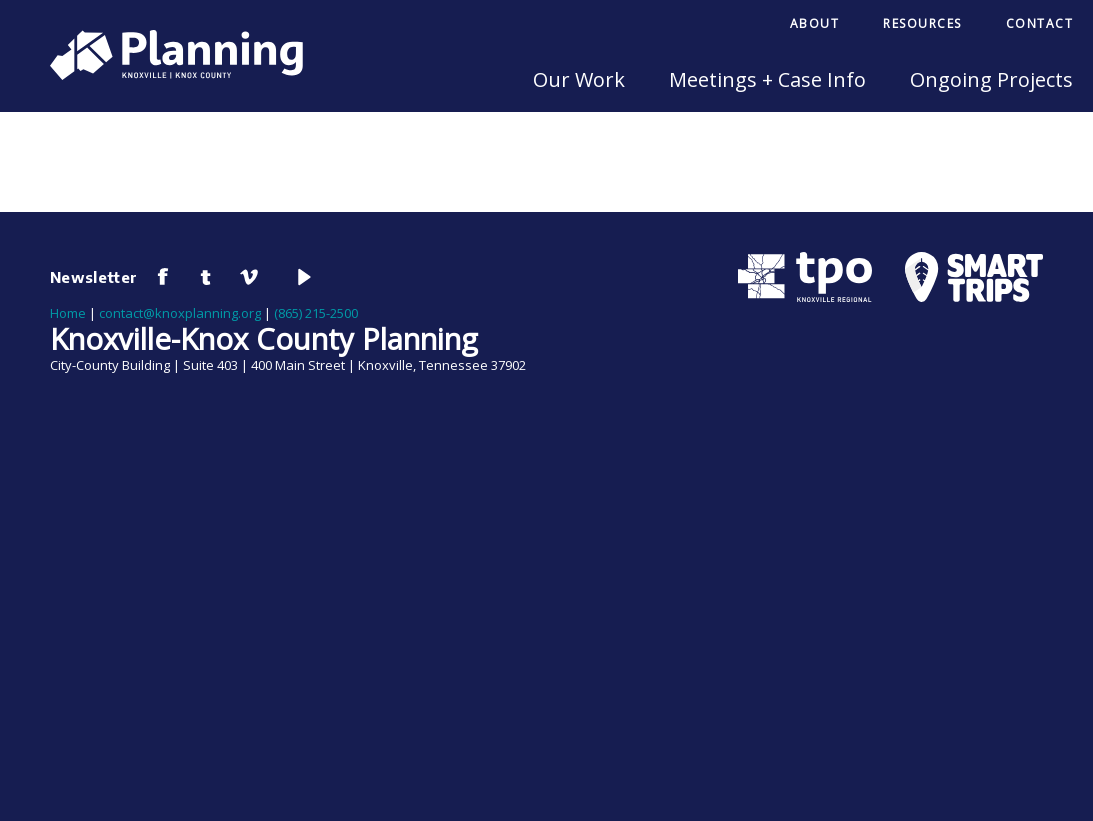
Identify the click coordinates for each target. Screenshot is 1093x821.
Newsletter (94, 277)
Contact (1040, 23)
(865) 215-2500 (316, 313)
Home (68, 313)
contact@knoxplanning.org (180, 313)
